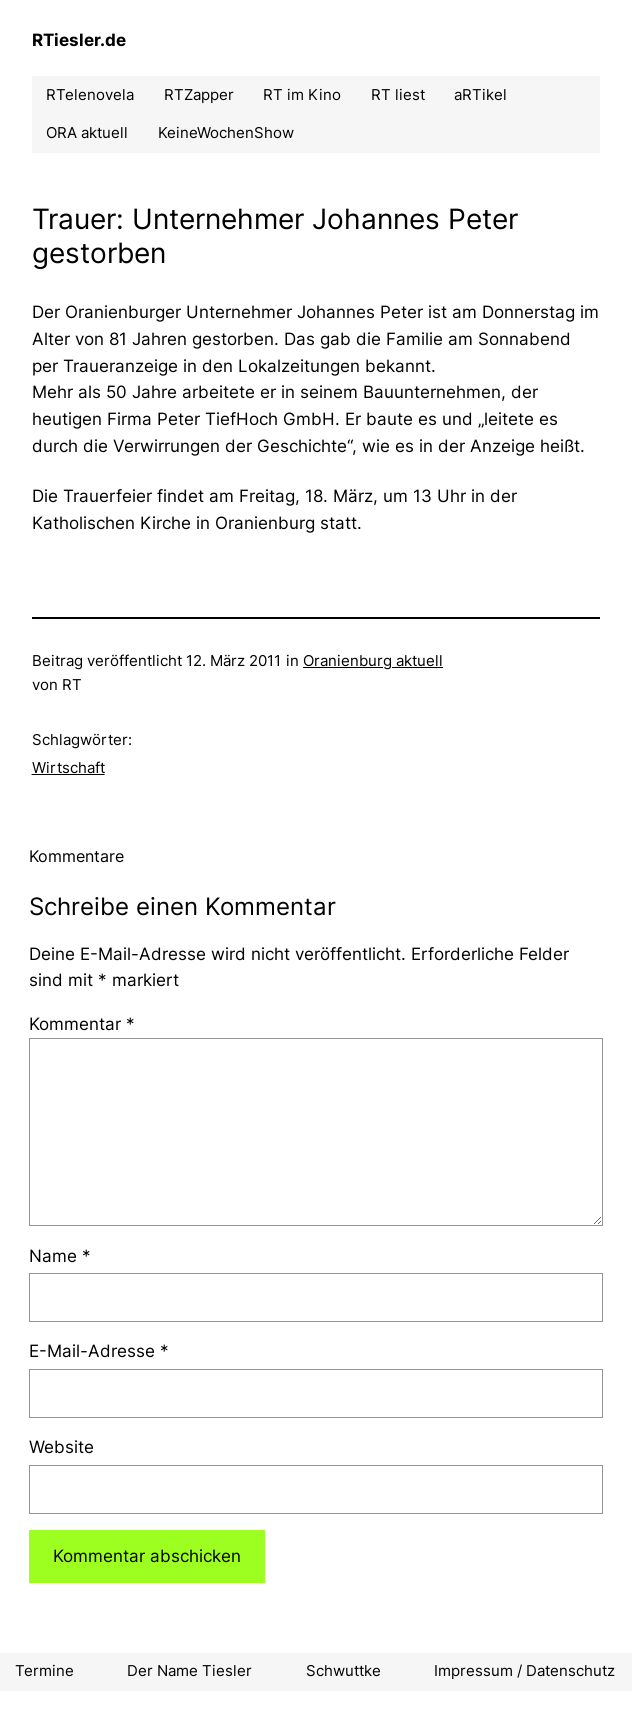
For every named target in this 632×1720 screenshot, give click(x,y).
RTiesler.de (79, 40)
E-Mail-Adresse (99, 1351)
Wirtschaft (68, 768)
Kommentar (82, 1024)
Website (61, 1447)
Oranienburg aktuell (373, 661)
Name (60, 1256)
